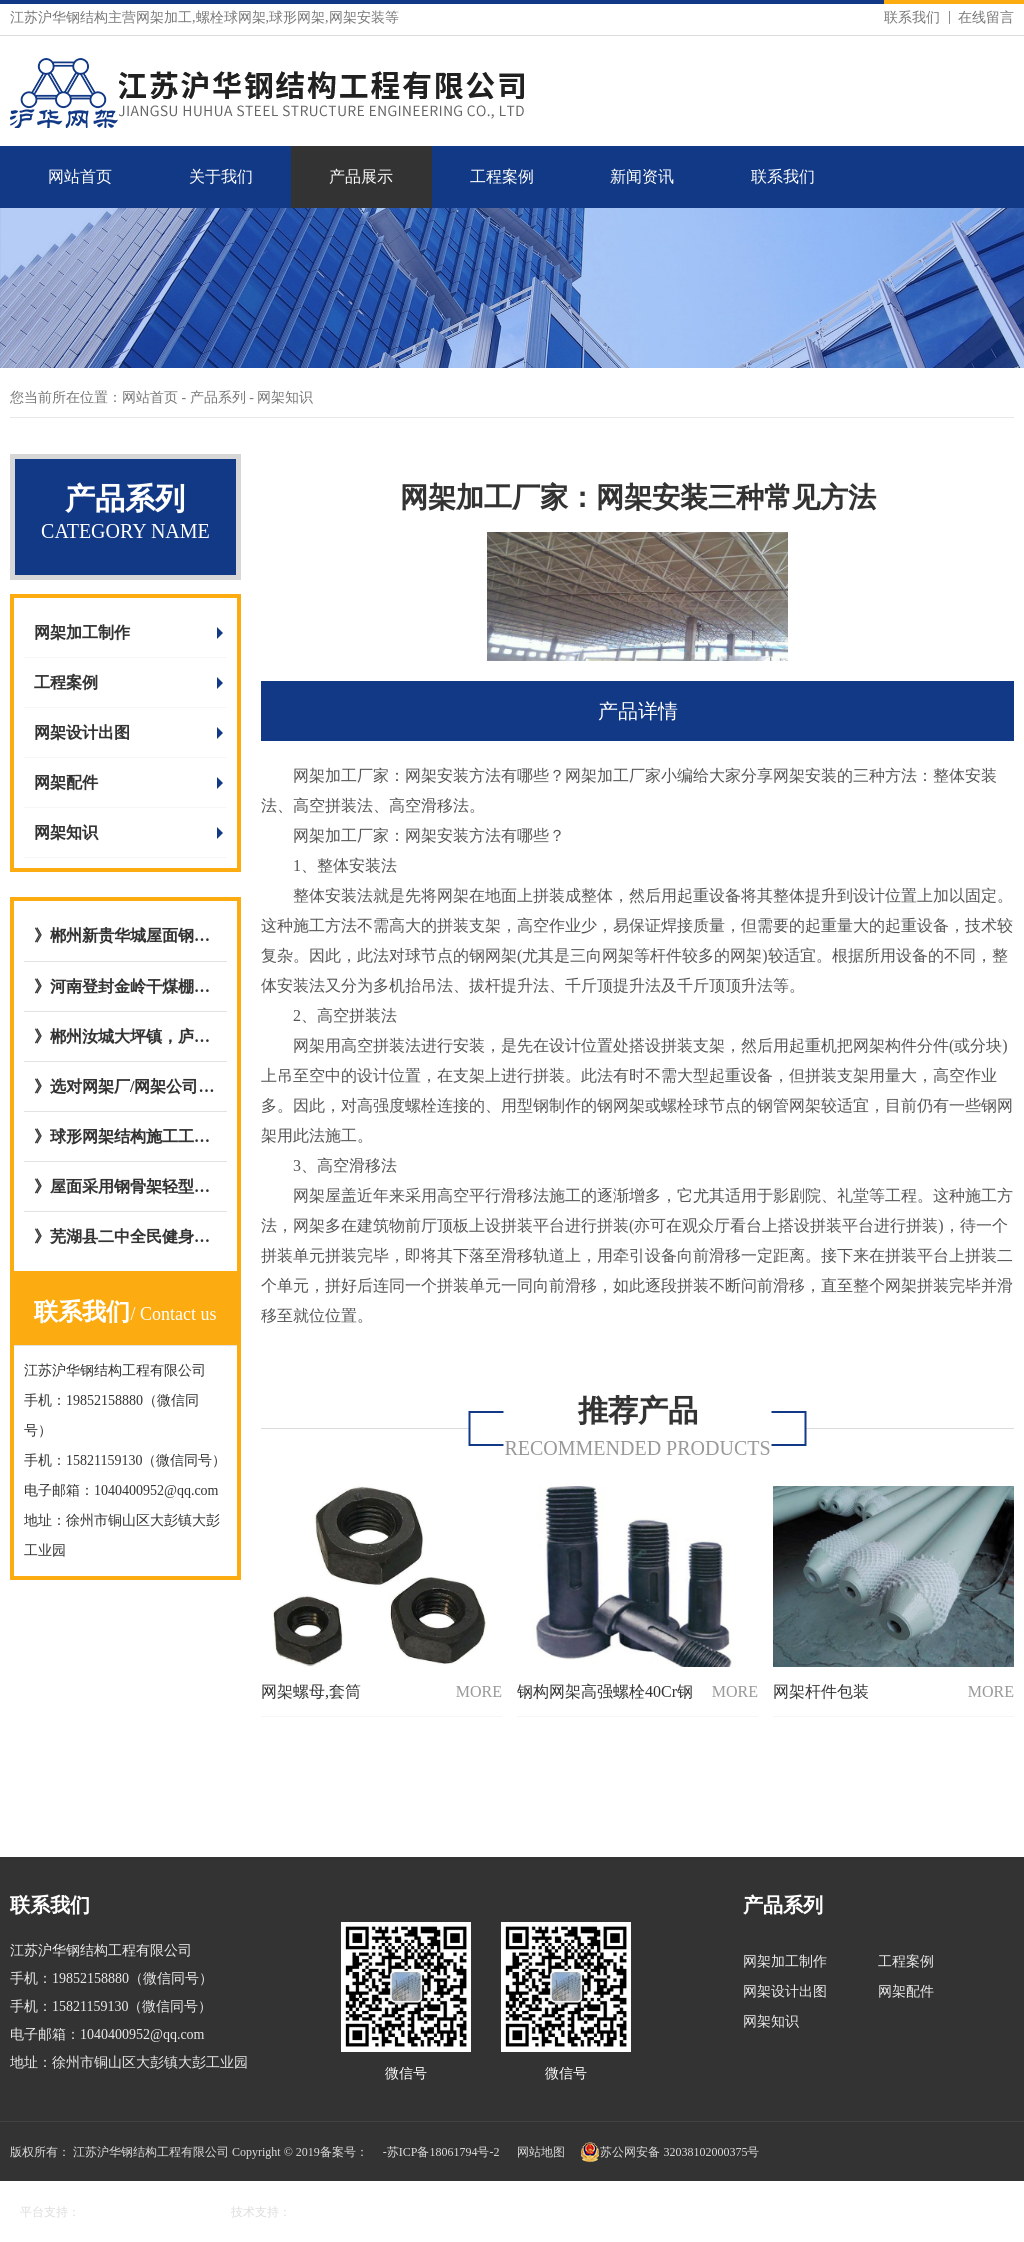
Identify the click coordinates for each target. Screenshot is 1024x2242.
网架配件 (66, 782)
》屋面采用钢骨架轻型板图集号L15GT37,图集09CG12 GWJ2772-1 (125, 1186)
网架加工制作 (82, 632)
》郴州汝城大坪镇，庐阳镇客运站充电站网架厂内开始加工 (125, 1036)
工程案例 (502, 176)
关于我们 (221, 176)
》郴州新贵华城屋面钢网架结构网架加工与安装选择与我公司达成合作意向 (125, 935)
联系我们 (912, 17)
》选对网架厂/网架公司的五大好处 (125, 1086)
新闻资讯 (642, 176)
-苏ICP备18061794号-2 (441, 2152)
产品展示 (361, 176)
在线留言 (986, 17)
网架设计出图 (82, 732)
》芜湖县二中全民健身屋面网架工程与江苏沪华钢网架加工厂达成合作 (125, 1236)
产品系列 (220, 397)
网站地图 (541, 2152)
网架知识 (66, 832)
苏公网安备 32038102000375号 (669, 2152)
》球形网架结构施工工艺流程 (125, 1136)
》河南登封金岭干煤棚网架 (125, 986)
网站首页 (80, 176)
